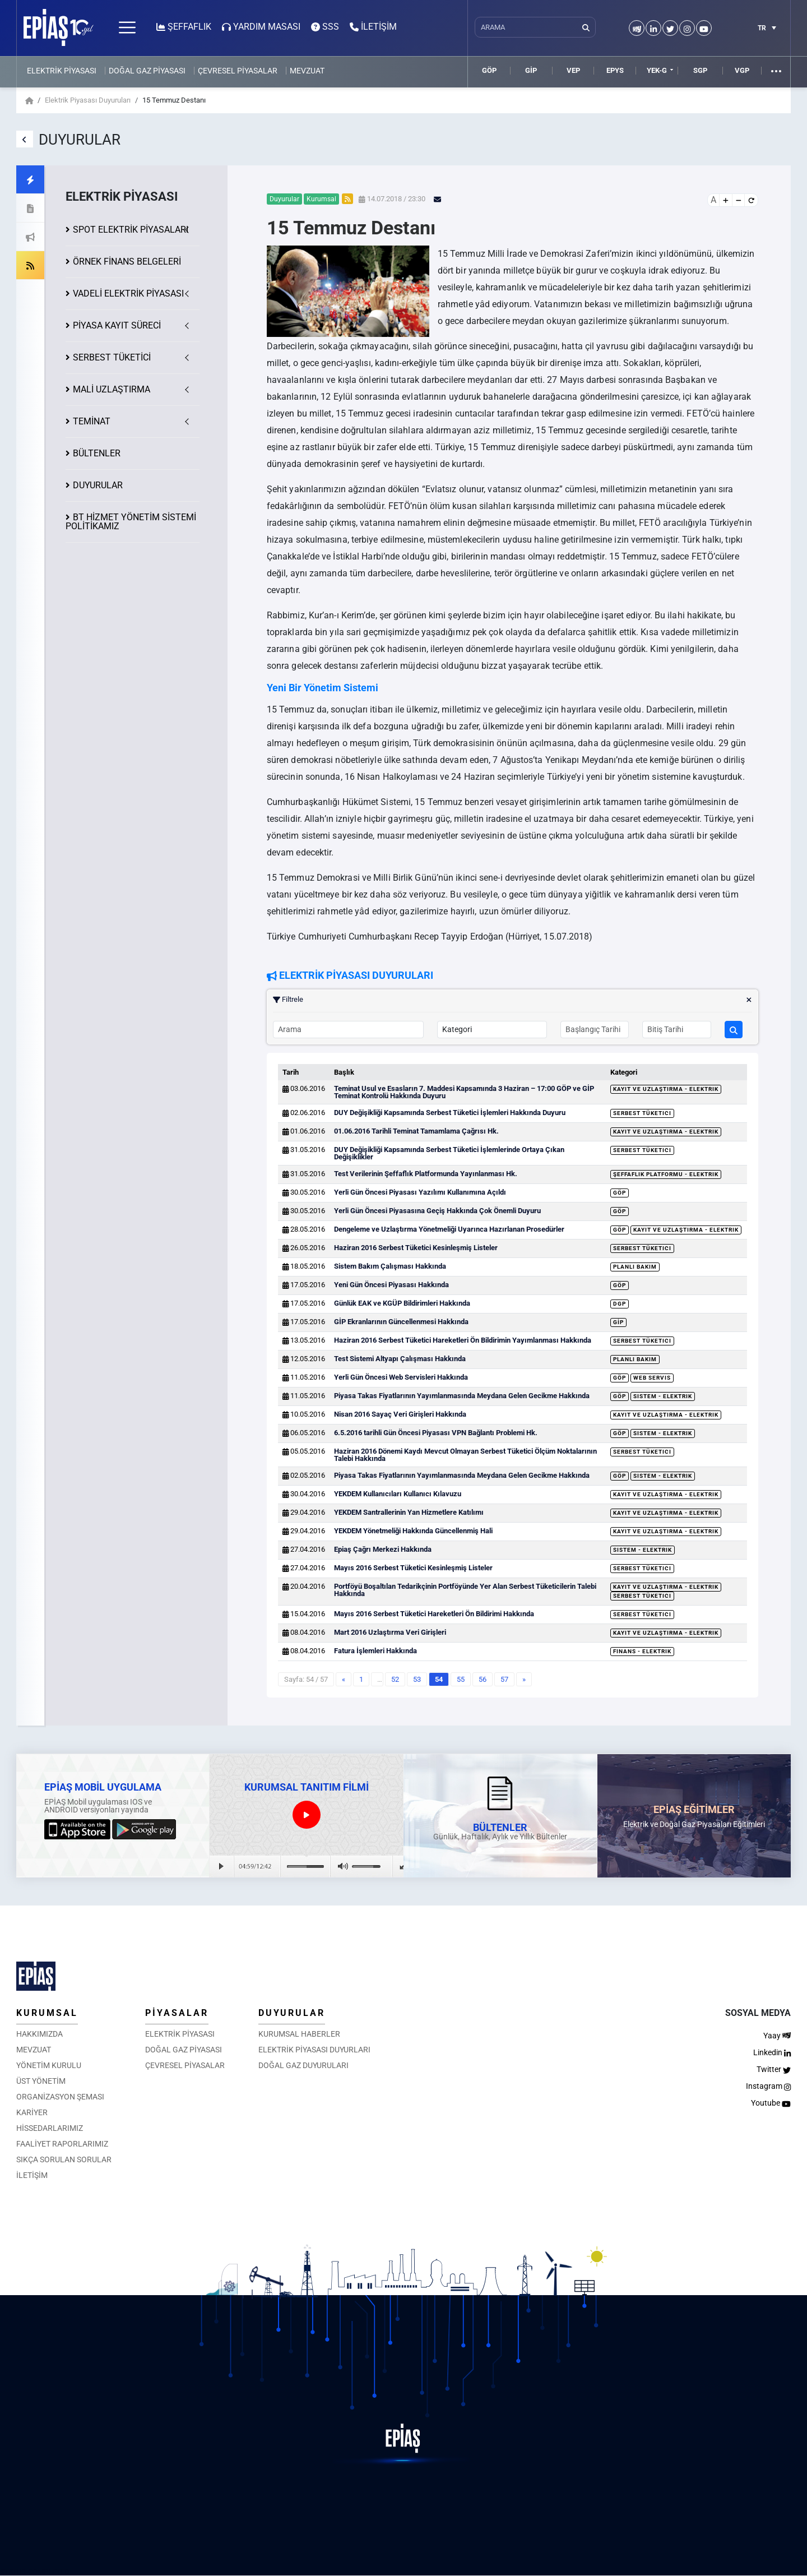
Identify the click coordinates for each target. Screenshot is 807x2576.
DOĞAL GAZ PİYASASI (147, 71)
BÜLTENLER (96, 453)
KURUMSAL (47, 2013)
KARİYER (32, 2112)
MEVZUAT (307, 71)
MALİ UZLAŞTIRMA (111, 389)
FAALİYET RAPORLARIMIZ (62, 2143)
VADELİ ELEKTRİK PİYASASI (128, 293)
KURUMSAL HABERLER (299, 2033)
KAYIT (117, 325)
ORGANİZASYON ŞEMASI (60, 2096)
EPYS (615, 70)
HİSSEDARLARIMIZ (49, 2128)
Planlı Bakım (635, 1267)
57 (504, 1679)
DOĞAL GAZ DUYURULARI (303, 2065)
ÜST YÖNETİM (41, 2080)
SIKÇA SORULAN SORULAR (64, 2159)
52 (395, 1679)
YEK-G (657, 70)
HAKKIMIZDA (39, 2033)
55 (461, 1679)
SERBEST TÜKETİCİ (112, 357)
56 (482, 1679)
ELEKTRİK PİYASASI (61, 71)
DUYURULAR (98, 485)
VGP (742, 70)
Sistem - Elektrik (662, 1396)
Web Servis (652, 1378)
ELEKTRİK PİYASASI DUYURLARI (314, 2049)
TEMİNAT (91, 421)
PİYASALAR (176, 2013)
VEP (573, 70)
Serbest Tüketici (642, 1113)
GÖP (489, 70)
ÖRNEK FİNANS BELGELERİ (127, 261)
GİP (531, 70)
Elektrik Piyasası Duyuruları (88, 100)
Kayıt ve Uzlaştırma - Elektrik (665, 1089)
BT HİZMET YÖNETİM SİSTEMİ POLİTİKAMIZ (131, 521)
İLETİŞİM (32, 2175)
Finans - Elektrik (642, 1651)
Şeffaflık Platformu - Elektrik (665, 1174)
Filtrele (512, 999)
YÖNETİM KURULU (48, 2065)
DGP (619, 1304)
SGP (700, 70)
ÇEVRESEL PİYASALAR (237, 71)
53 (417, 1679)
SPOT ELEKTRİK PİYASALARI (130, 229)
